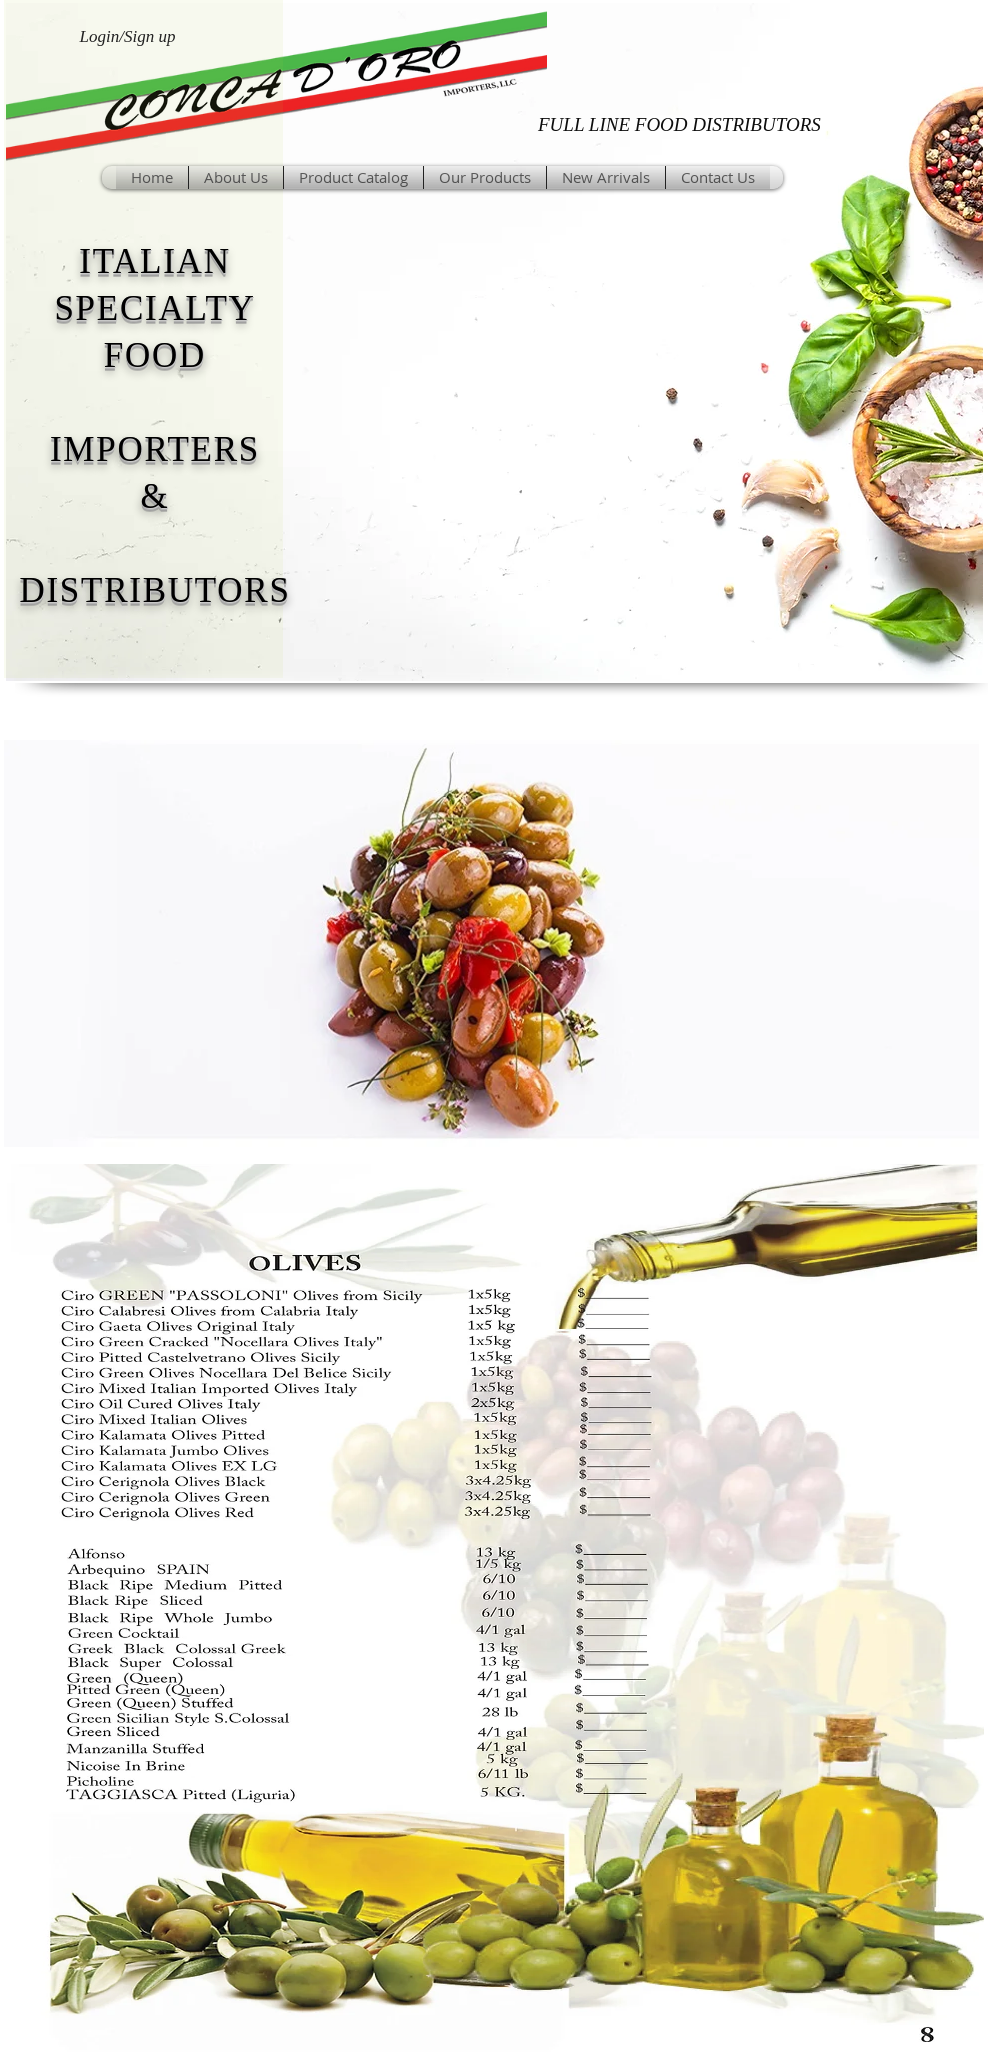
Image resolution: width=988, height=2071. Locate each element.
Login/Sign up (128, 36)
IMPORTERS (155, 449)
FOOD (155, 355)
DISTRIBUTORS (154, 590)
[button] (485, 177)
